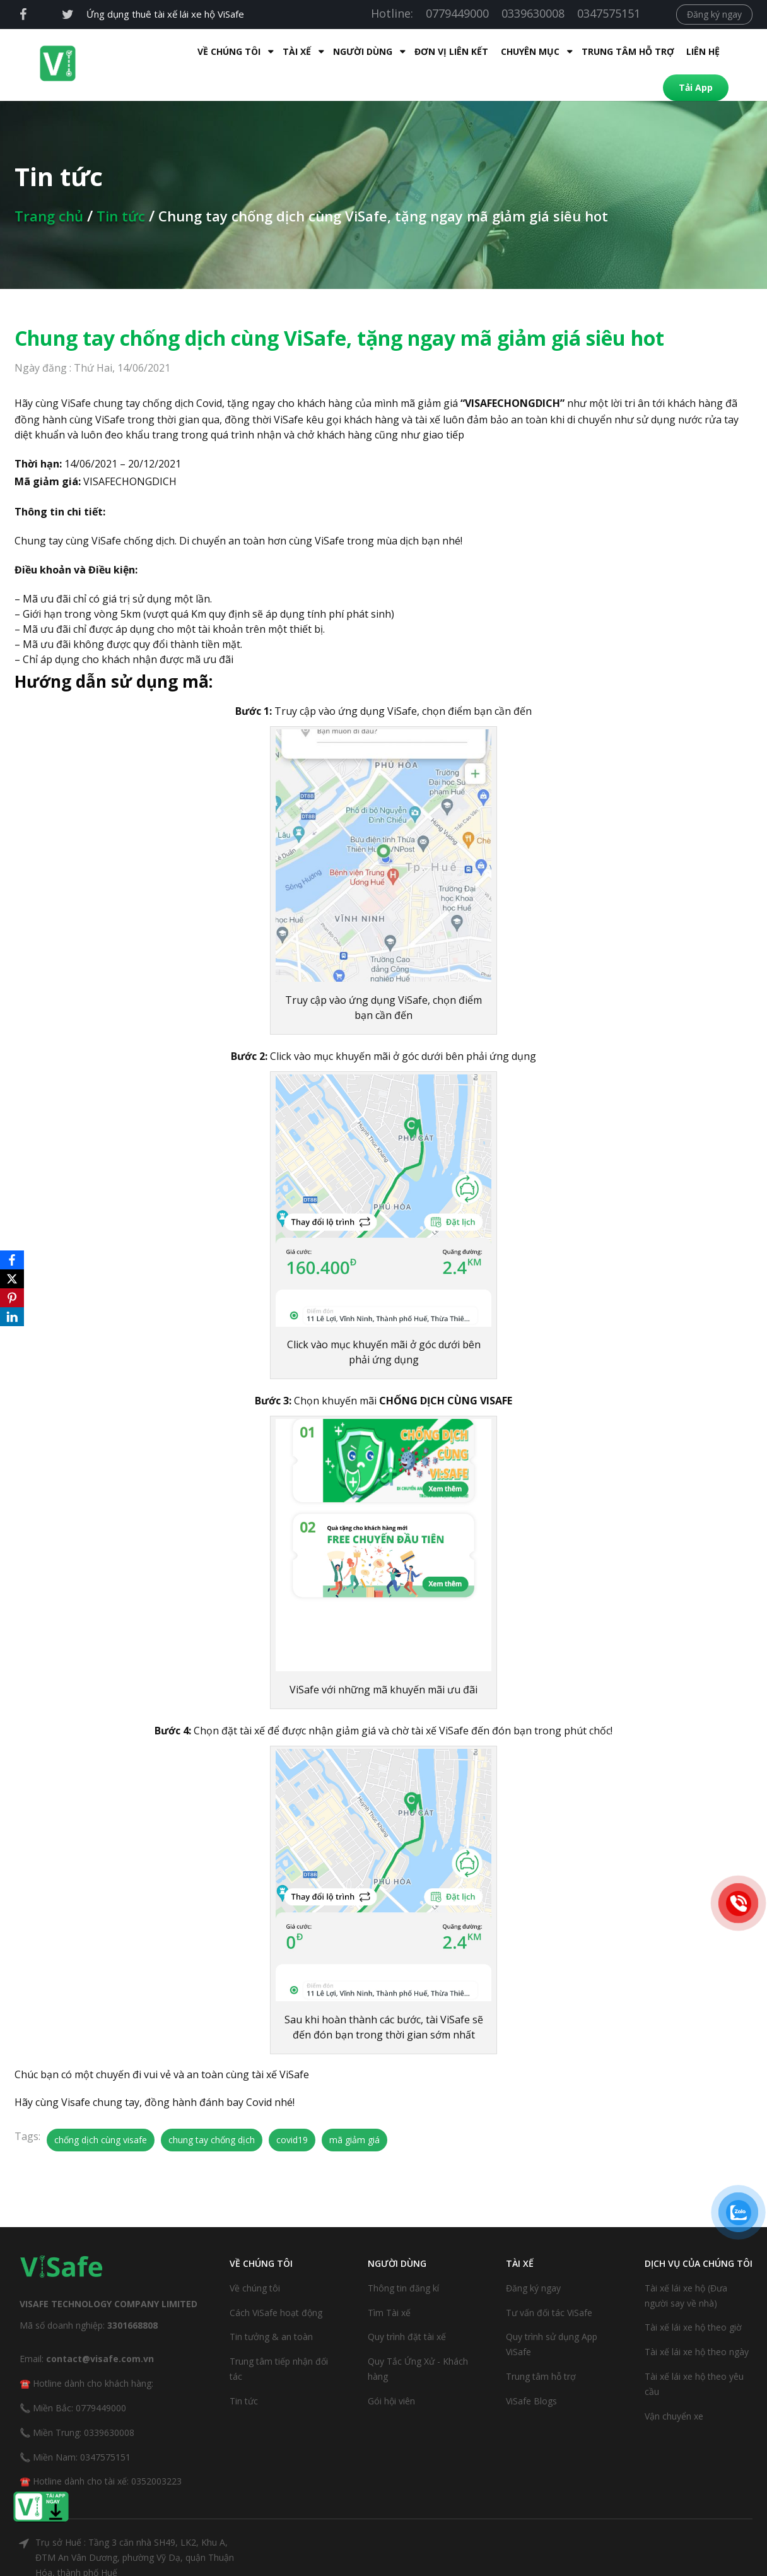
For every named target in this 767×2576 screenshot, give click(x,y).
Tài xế (206, 51)
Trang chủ (49, 189)
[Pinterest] (12, 1297)
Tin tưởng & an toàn (271, 2310)
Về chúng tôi (255, 2261)
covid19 (292, 2113)
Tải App (670, 51)
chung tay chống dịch (211, 2113)
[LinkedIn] (12, 1316)
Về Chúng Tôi (138, 51)
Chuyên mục (439, 51)
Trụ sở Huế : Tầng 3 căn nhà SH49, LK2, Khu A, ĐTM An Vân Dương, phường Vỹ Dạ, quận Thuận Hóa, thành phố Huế (134, 2531)
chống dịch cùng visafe (100, 2113)
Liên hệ (612, 51)
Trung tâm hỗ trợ (537, 51)
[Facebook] (12, 1259)
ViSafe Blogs (531, 2374)
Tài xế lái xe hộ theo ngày (697, 2325)
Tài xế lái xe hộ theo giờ (693, 2301)
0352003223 (156, 2455)
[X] (12, 1278)
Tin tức (121, 189)
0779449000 (457, 13)
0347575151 (608, 13)
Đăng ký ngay (714, 14)
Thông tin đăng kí (403, 2261)
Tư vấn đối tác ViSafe (549, 2286)
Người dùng (272, 51)
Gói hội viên (391, 2374)
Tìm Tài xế (389, 2286)
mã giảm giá (354, 2113)
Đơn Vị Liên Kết (360, 51)
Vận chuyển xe (674, 2390)
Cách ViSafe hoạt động (276, 2286)
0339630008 (533, 13)
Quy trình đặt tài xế (407, 2310)
